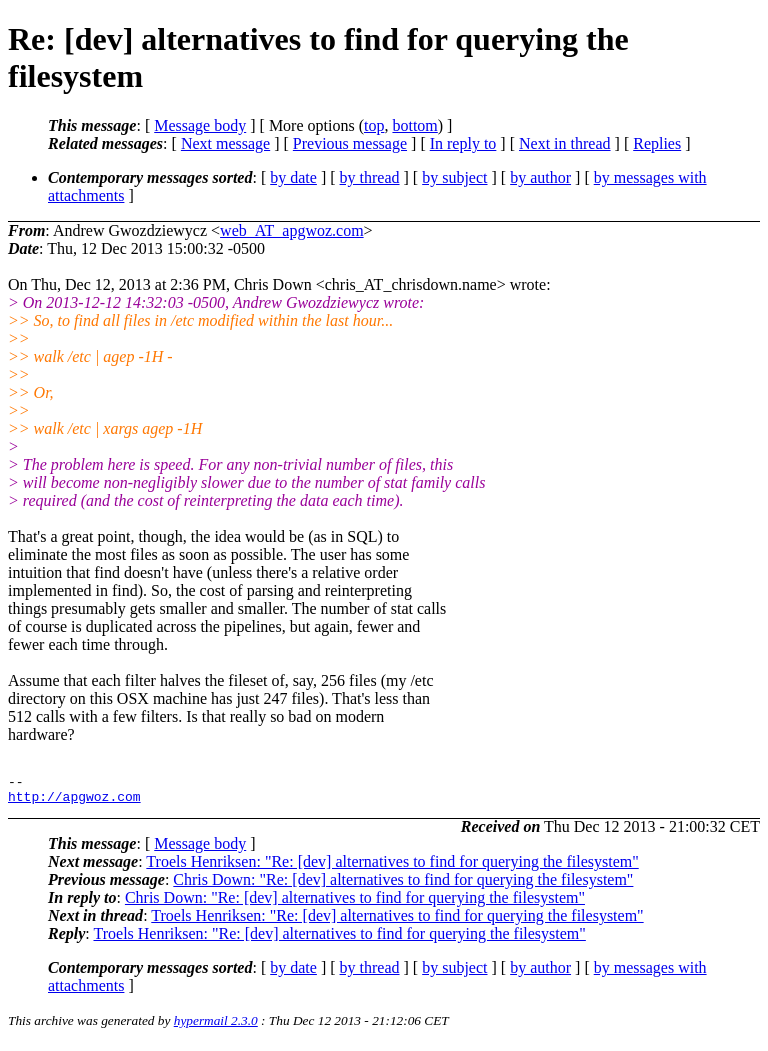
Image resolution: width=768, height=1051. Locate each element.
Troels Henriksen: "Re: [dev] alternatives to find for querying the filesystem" (392, 867)
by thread (370, 177)
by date (293, 177)
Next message (225, 143)
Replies (657, 143)
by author (540, 177)
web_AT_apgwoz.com (292, 230)
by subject (454, 177)
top (374, 125)
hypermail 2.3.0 (216, 1026)
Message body (200, 125)
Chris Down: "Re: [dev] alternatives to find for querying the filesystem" (403, 885)
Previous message (350, 143)
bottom (414, 125)
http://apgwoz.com (74, 802)
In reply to (463, 143)
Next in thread (565, 143)
